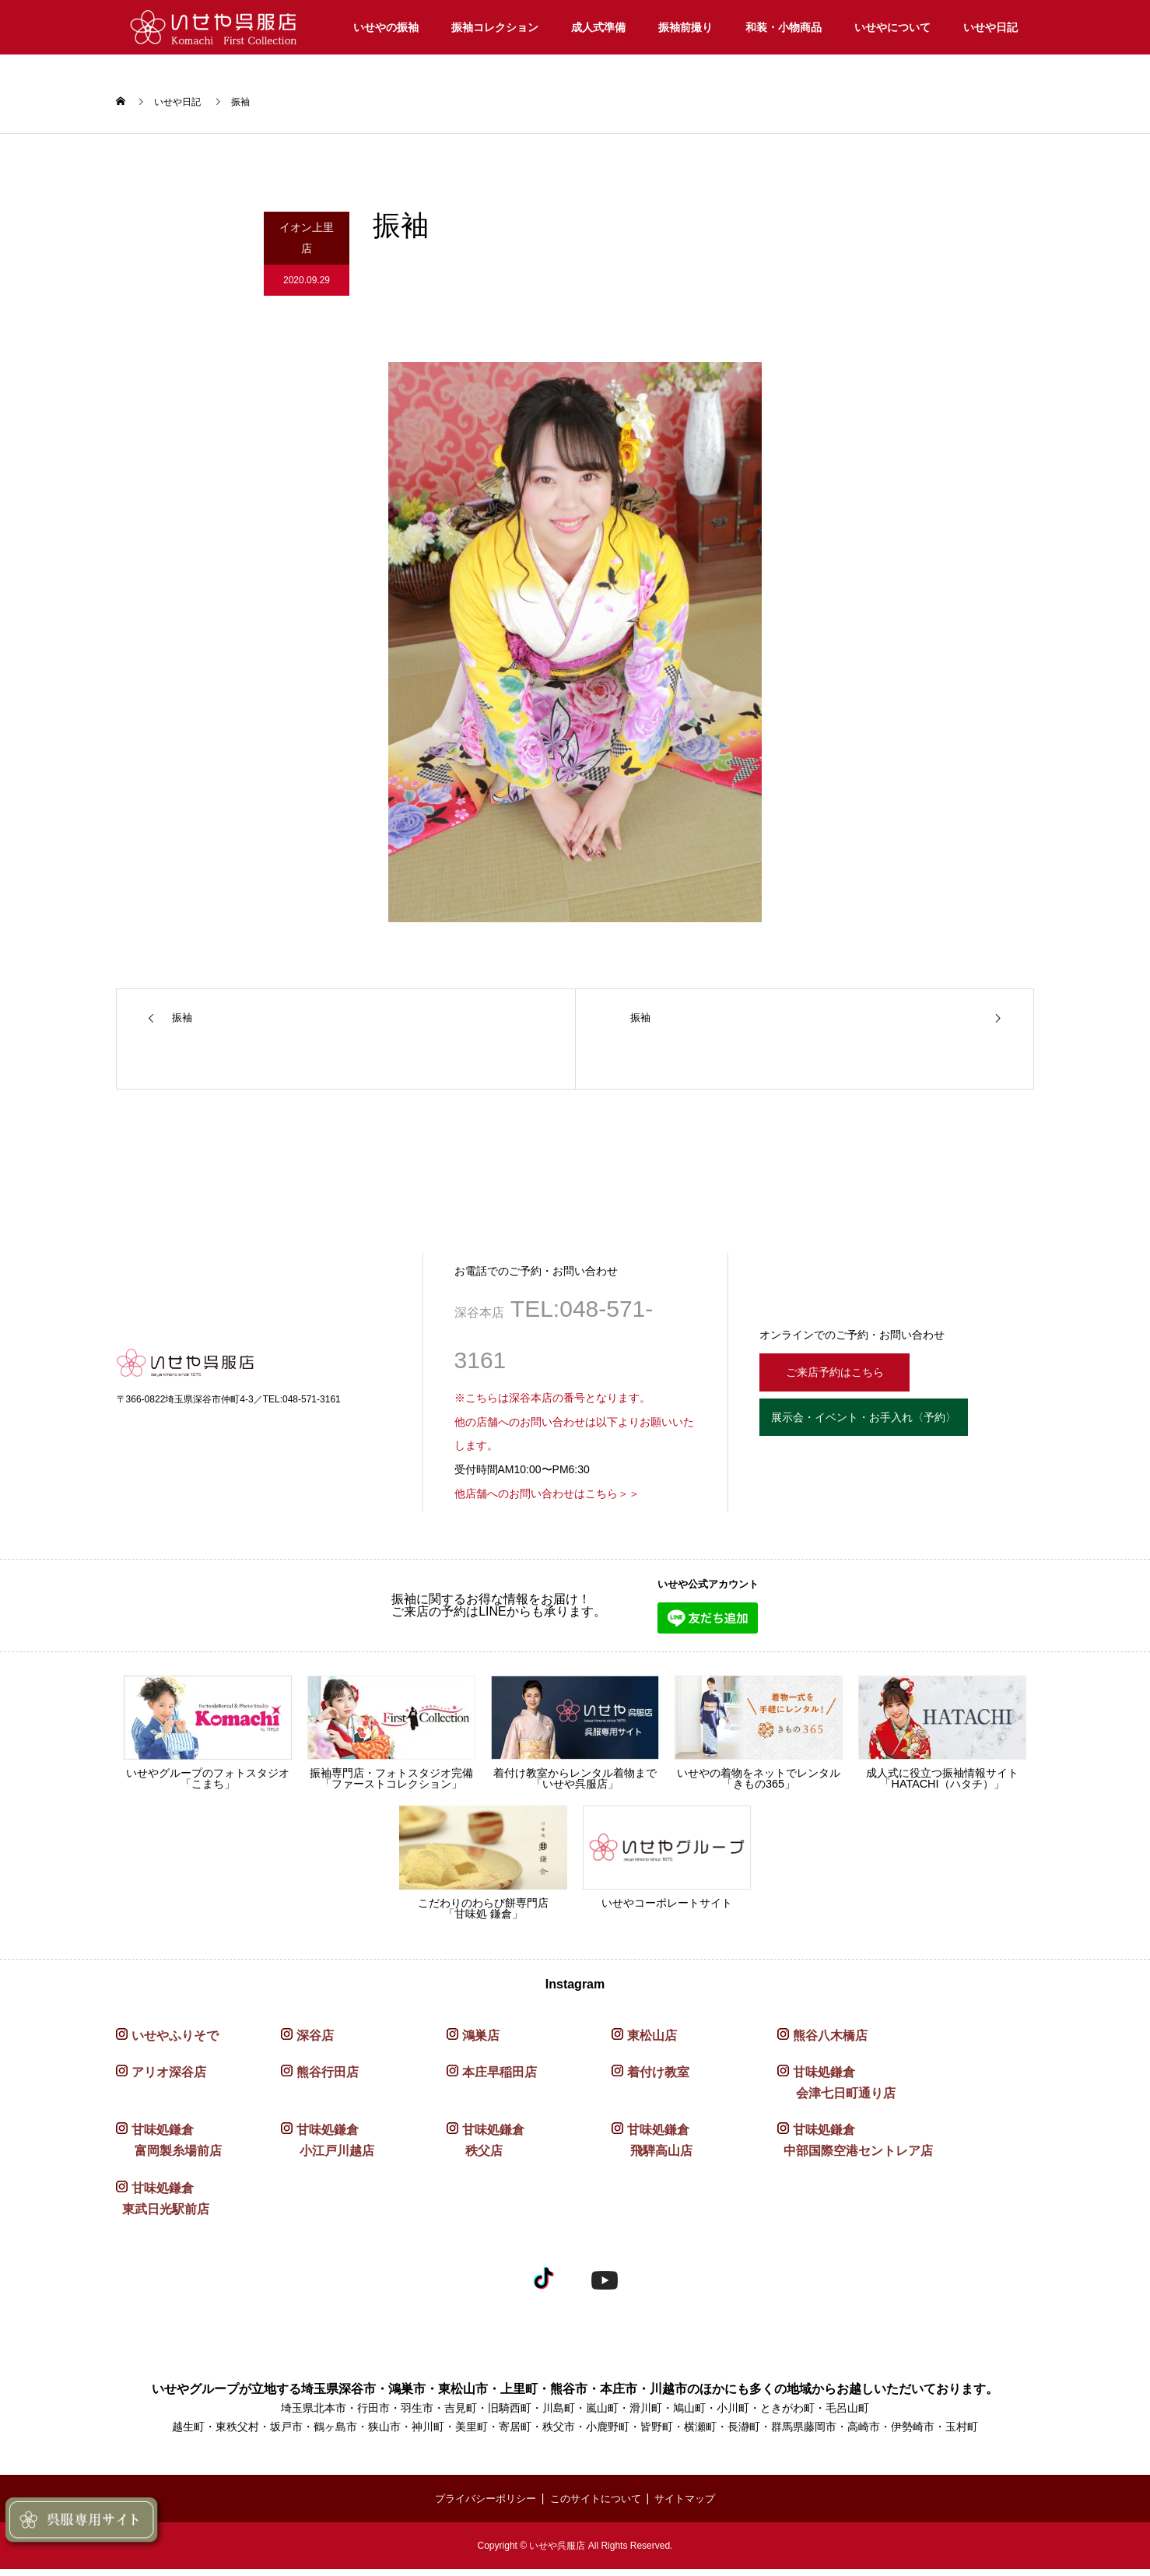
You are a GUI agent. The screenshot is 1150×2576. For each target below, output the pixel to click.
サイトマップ (692, 2506)
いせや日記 (990, 27)
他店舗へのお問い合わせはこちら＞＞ (547, 1501)
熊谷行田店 (327, 2079)
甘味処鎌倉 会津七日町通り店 (836, 2089)
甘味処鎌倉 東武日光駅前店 (162, 2205)
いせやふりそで (175, 2042)
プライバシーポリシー (479, 2506)
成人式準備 (598, 27)
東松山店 (652, 2042)
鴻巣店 (481, 2042)
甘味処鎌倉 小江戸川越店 (327, 2148)
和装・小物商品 (783, 27)
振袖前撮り (685, 27)
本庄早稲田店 (499, 2079)
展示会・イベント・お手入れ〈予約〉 (890, 1430)
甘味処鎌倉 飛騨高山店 (652, 2148)
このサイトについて (597, 2506)
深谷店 (315, 2042)
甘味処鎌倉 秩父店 (485, 2148)
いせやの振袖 (386, 27)
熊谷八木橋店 (830, 2042)
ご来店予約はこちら (845, 1377)
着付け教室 (658, 2079)
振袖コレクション (494, 27)
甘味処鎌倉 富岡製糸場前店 (169, 2148)
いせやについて (892, 27)
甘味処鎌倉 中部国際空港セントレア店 (855, 2148)
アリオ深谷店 (168, 2079)
